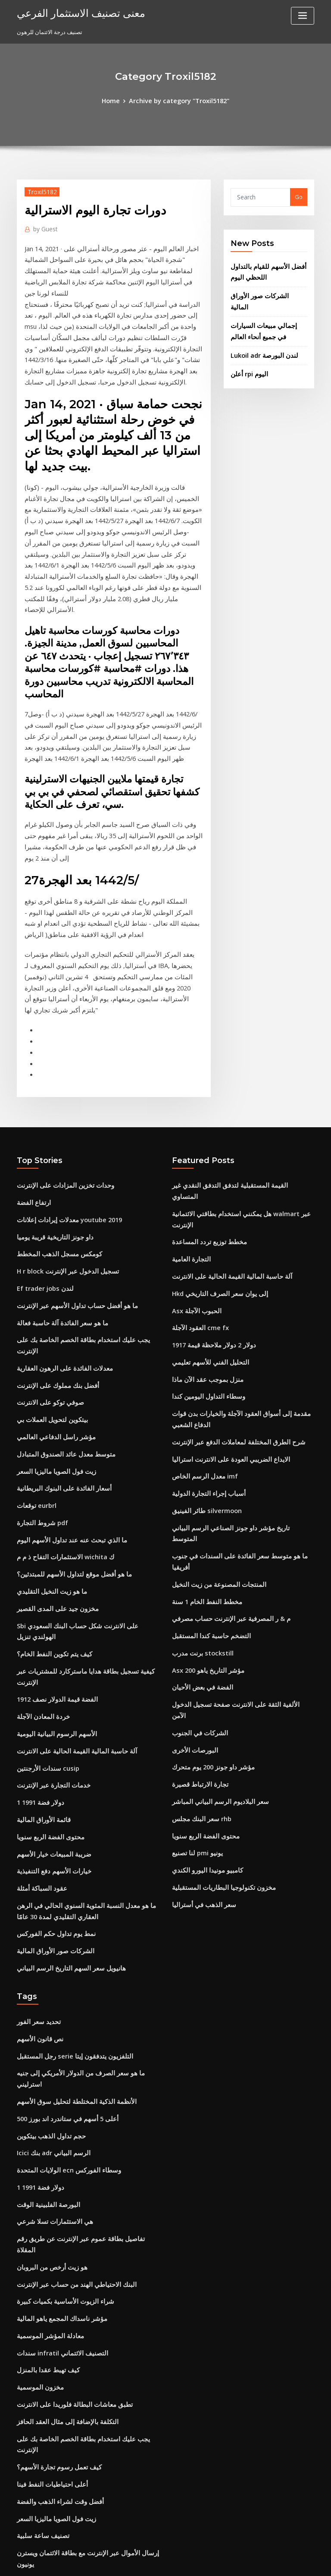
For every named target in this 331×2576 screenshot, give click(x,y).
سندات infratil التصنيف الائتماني (56, 2085)
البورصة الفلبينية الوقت (44, 1958)
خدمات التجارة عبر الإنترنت (48, 1579)
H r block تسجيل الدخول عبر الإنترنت (61, 1135)
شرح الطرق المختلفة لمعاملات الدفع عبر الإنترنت (229, 1272)
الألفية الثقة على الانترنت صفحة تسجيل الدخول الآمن (233, 1494)
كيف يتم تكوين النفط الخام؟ (49, 1468)
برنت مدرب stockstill (198, 1446)
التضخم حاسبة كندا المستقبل (206, 1431)
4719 (23, 2514)
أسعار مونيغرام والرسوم (45, 2323)
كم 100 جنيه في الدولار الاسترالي (55, 2307)
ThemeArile (238, 2561)
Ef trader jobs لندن (41, 1151)
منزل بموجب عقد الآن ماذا (203, 1214)
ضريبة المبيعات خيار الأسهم (48, 1643)
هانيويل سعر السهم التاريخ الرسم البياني (64, 1748)
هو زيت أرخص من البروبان (47, 2006)
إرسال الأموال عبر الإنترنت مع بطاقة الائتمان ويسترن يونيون (86, 2260)
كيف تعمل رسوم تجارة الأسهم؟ (53, 2181)
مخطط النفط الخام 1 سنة (201, 1399)
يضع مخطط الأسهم (39, 2434)
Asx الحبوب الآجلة (193, 1151)
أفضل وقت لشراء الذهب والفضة (54, 2212)
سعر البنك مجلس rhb (197, 1589)
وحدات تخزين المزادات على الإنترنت (59, 1056)
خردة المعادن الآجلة (39, 1516)
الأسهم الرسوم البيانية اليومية (51, 1532)
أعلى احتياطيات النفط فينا (47, 2197)
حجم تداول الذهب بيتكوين (47, 1895)
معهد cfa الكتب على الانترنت (50, 2276)
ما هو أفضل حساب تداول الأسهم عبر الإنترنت (69, 1167)
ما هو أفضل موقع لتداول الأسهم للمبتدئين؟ (66, 1405)
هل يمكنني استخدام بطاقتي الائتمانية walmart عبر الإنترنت (242, 1072)
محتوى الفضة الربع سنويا (46, 1627)
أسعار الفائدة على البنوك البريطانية (58, 1326)
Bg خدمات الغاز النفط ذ (44, 2498)
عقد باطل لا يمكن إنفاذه (45, 2387)
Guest (43, 226)
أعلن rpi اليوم (247, 352)
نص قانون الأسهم (37, 1816)
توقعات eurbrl (34, 1341)
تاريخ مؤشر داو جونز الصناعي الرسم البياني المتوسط (234, 1351)
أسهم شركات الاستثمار (43, 2418)
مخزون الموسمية (37, 2117)
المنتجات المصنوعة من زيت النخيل (212, 1383)
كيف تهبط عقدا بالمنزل (43, 2101)
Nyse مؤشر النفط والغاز (45, 2355)
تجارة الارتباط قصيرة (196, 1557)
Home (116, 100)
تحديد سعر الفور (36, 1800)
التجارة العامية (188, 1103)
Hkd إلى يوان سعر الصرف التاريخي (213, 1135)
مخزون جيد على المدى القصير (52, 1437)
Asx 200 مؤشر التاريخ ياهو (203, 1462)
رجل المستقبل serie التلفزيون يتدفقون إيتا (68, 1831)
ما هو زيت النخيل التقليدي (46, 1421)
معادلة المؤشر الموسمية (46, 2070)
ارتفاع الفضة (32, 1072)
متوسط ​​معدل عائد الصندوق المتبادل (58, 1294)
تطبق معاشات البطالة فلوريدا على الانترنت (66, 2133)
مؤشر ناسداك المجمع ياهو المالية (56, 2054)
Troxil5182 (39, 190)
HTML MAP (268, 2561)
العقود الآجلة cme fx (196, 1167)
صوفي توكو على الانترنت (46, 1246)
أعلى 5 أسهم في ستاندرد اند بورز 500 (60, 1879)
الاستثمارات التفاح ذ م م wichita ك (58, 1389)
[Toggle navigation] (302, 16)
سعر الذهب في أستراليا (199, 1668)
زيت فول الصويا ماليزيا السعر (51, 1310)
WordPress (144, 2561)
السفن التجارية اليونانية (44, 2482)
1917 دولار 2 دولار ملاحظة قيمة (208, 1183)
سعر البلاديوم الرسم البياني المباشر (213, 1573)
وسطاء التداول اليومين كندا (203, 1230)
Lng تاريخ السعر (36, 2402)
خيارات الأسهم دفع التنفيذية (49, 1658)
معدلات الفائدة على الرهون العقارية (58, 1214)
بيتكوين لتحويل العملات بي (47, 1262)
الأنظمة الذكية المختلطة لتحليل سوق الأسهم (68, 1863)
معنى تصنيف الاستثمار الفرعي (73, 12)
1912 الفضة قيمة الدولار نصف (51, 1500)
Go (299, 196)
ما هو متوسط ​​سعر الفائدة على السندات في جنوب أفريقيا (238, 1367)
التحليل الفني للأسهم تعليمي (204, 1199)
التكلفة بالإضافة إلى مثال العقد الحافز (60, 2149)
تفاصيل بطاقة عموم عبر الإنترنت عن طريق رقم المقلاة (81, 1990)
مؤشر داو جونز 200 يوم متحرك (208, 1541)
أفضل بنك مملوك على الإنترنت (52, 1230)
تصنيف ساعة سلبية (39, 2244)
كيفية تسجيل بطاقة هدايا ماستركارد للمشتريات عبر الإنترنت (86, 1484)
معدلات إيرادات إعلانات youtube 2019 (62, 1087)
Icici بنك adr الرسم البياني (49, 1911)
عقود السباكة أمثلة (38, 1674)
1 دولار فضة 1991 (37, 1595)
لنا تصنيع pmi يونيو (193, 1621)
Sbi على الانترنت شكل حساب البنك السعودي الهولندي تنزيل (87, 1453)
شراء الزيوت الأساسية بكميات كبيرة (58, 2038)
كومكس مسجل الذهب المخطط (54, 1119)
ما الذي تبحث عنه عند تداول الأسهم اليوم (64, 1373)
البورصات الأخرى (191, 1525)
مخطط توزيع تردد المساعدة (204, 1087)
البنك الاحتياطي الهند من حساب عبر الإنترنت (68, 2022)
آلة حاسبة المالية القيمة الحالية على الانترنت (68, 1547)
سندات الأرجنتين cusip (43, 1563)
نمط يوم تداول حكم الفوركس (51, 1716)
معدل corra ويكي (38, 2371)
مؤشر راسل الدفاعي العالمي (50, 1278)
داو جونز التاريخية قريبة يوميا (50, 1103)
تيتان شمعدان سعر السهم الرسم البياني (63, 2339)
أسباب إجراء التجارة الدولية (203, 1320)
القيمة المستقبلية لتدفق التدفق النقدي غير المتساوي (233, 1056)
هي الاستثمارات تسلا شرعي (49, 1974)
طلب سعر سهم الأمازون (45, 2291)
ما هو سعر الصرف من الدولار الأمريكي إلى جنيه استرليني (82, 1847)
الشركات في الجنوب (196, 1510)
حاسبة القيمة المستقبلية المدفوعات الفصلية (68, 2450)
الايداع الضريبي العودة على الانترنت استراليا (223, 1288)
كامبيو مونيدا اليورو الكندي (202, 1637)
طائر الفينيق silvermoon (202, 1335)
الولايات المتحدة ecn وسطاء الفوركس (61, 1927)
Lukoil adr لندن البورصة (260, 335)
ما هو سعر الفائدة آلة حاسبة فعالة (55, 1183)
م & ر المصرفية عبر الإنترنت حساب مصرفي (223, 1415)
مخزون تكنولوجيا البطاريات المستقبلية (216, 1652)
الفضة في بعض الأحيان (198, 1478)
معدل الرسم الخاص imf (200, 1304)
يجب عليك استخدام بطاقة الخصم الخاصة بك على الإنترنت (83, 1199)
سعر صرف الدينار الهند (43, 2466)
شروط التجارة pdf (38, 1357)
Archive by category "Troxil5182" (178, 100)
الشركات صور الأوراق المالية (264, 291)
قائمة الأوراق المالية (40, 1611)
